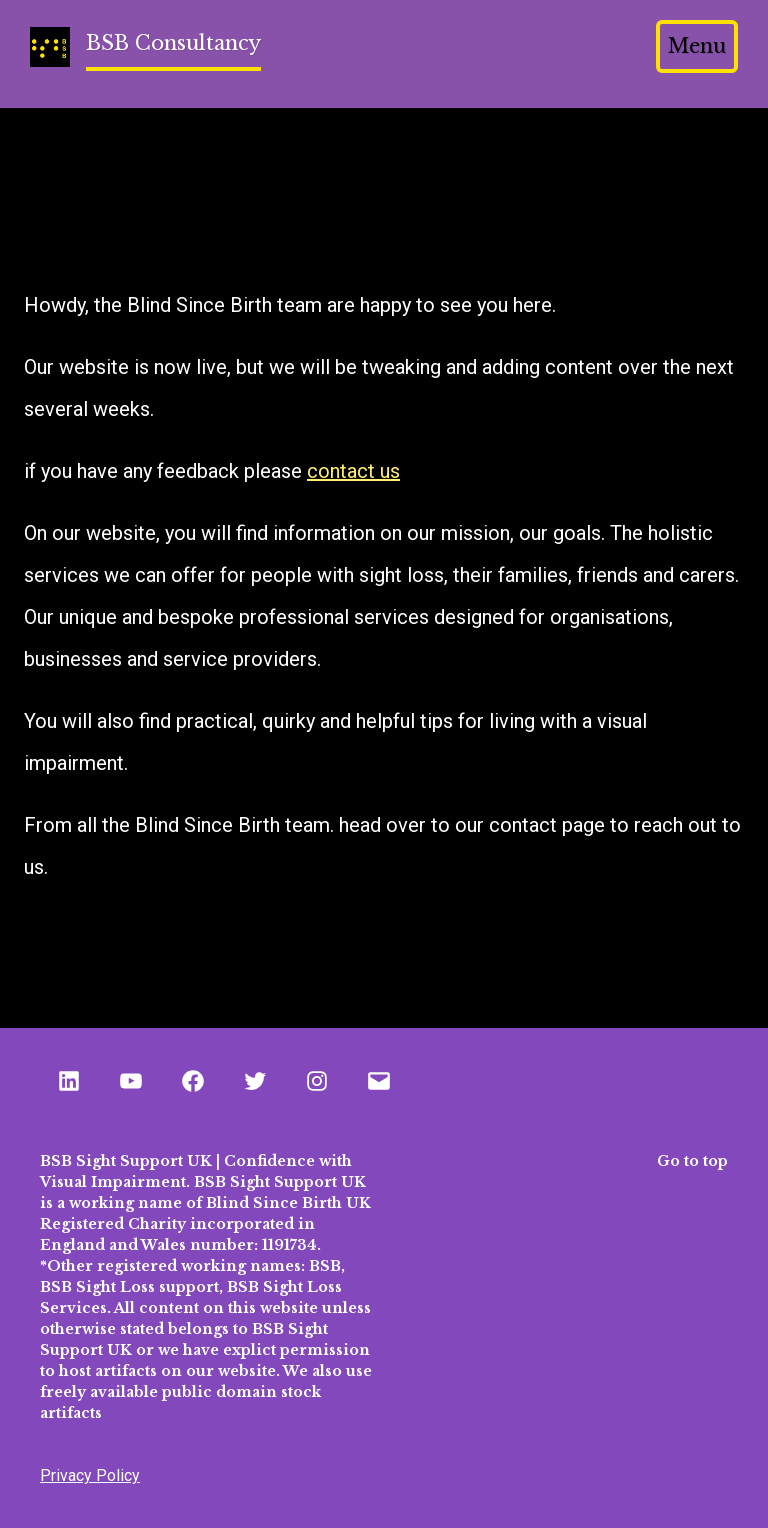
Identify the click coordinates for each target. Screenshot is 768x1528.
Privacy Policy (90, 1475)
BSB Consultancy (173, 43)
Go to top (692, 1161)
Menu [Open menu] (697, 46)
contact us (353, 471)
